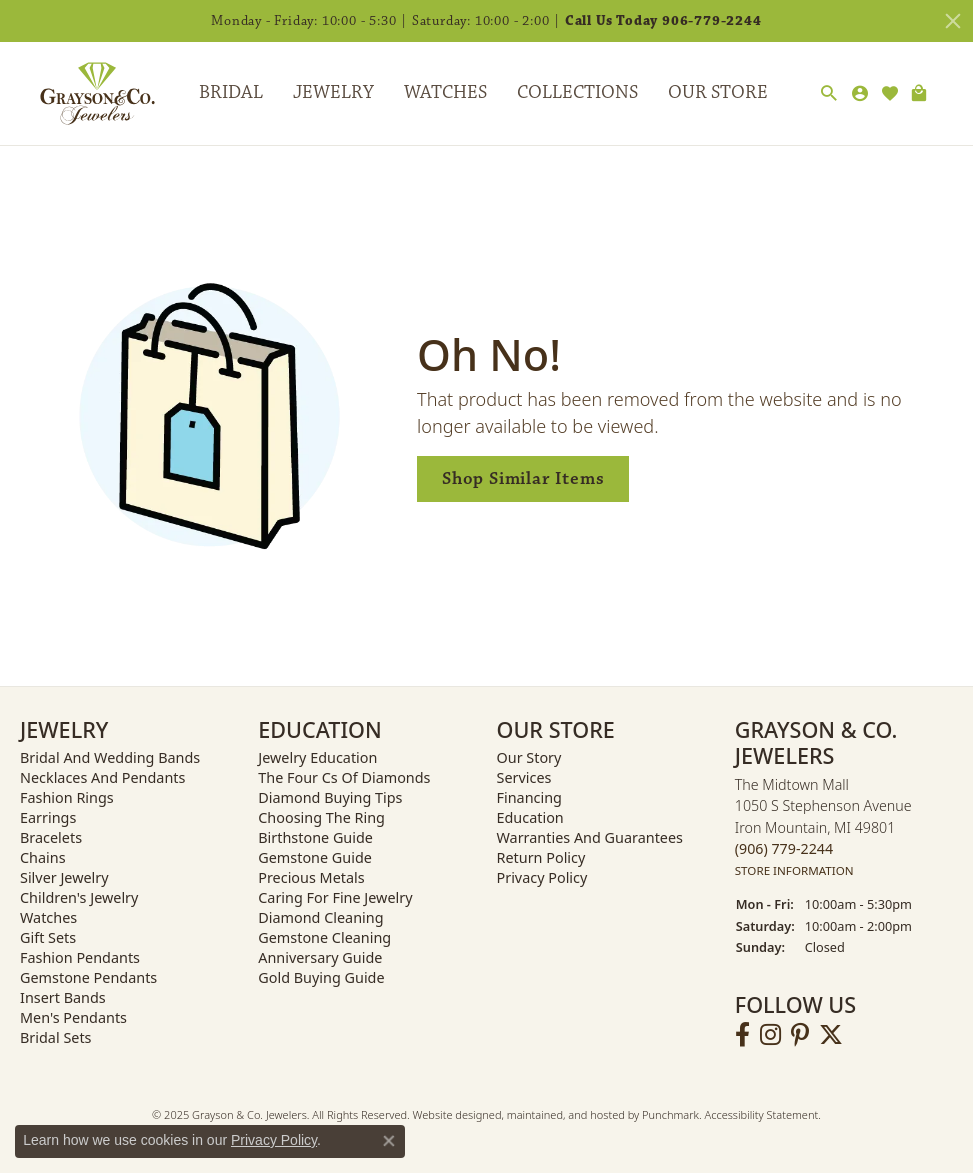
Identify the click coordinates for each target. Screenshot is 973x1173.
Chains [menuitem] (43, 857)
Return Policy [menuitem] (541, 857)
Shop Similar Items (523, 478)
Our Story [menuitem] (529, 757)
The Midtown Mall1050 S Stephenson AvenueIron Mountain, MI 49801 (823, 827)
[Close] (953, 21)
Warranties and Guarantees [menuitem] (590, 837)
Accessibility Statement (761, 1114)
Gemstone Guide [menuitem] (315, 857)
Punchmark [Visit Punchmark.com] (670, 1114)
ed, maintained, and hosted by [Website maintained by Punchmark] (565, 1114)
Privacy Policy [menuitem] (542, 877)
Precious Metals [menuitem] (311, 877)
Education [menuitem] (530, 817)
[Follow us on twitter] (831, 1035)
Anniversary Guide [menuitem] (320, 957)
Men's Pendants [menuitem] (73, 1017)
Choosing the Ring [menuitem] (321, 817)
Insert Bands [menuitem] (63, 997)
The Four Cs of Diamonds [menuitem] (344, 777)
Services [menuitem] (524, 777)
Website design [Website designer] (451, 1114)
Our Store (718, 92)
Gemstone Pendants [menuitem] (88, 977)
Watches (445, 92)
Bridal (231, 92)
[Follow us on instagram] (770, 1035)
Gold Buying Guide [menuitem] (321, 977)
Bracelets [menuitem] (51, 837)
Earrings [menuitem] (48, 817)
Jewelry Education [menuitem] (317, 757)
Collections (577, 92)
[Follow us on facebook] (742, 1035)
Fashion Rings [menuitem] (67, 797)
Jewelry (333, 92)
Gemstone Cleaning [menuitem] (324, 937)
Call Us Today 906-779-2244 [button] (663, 21)
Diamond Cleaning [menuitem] (320, 917)
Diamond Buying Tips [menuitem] (330, 797)
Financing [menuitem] (529, 797)
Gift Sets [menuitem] (48, 937)
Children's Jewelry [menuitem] (79, 897)
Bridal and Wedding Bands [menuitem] (110, 757)
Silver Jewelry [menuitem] (64, 877)
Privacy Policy (274, 1140)
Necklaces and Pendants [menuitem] (102, 777)
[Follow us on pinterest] (800, 1035)
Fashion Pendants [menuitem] (80, 957)
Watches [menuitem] (48, 917)
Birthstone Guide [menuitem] (315, 837)
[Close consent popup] (389, 1141)
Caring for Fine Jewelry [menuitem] (335, 897)
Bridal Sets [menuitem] (56, 1037)
